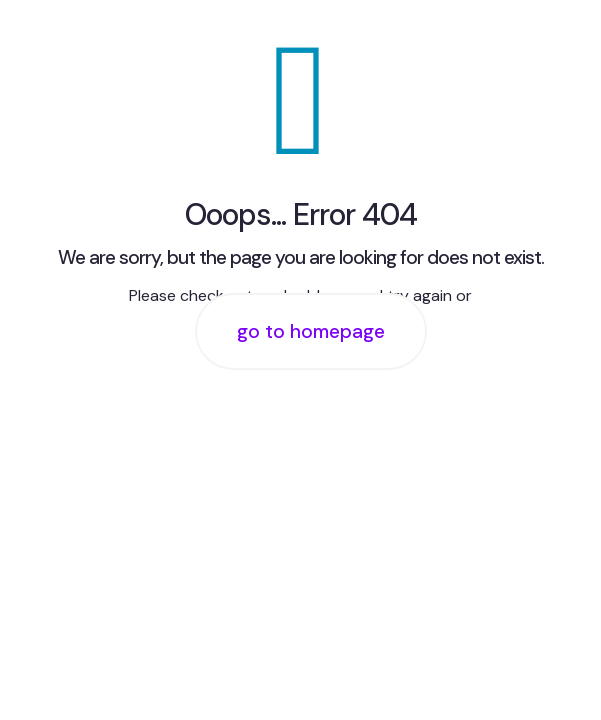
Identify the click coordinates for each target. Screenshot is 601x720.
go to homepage (311, 331)
